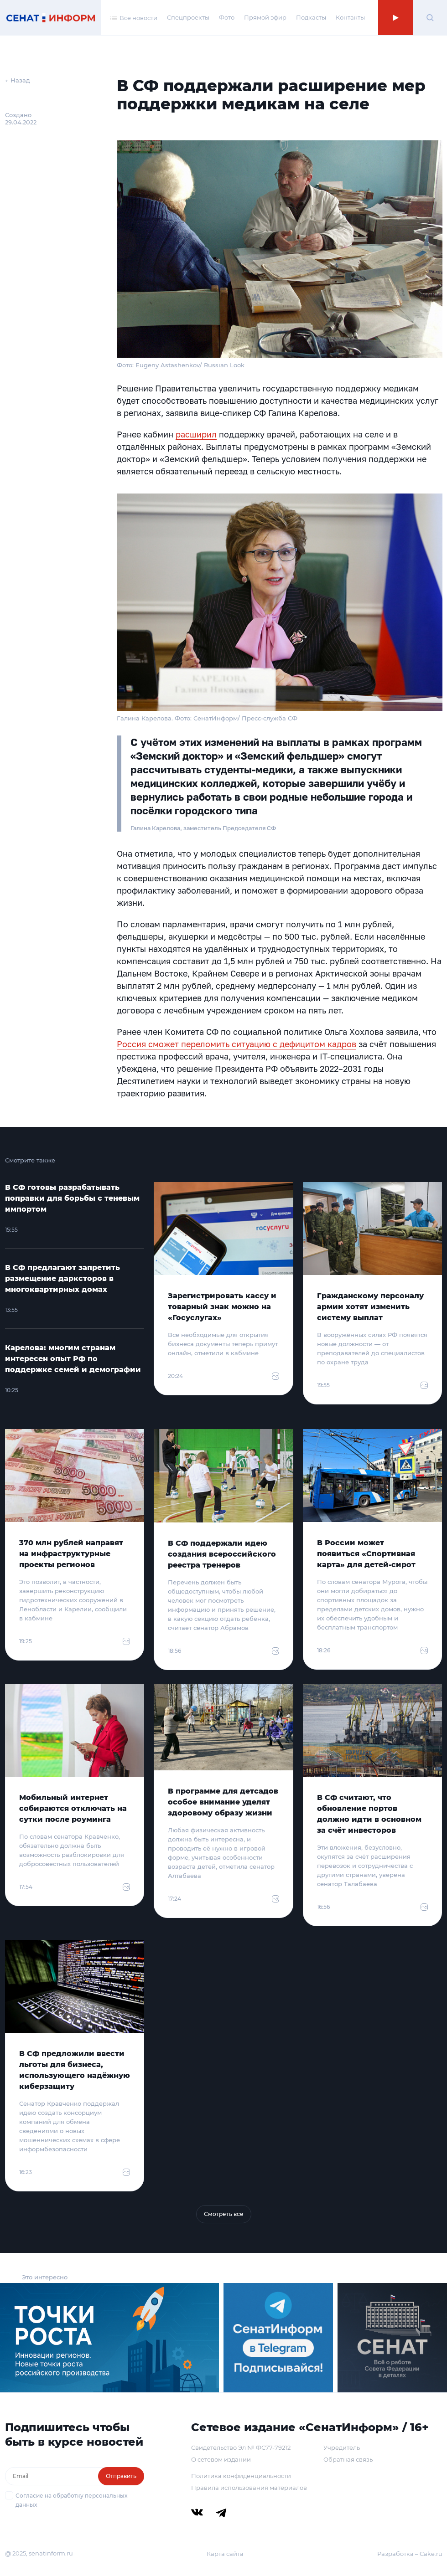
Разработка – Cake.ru (409, 2553)
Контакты (350, 17)
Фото (226, 17)
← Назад (17, 80)
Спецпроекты (188, 17)
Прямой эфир (265, 17)
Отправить (121, 2476)
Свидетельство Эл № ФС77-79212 (241, 2447)
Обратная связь (348, 2459)
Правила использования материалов (249, 2487)
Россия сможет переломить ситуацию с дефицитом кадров (236, 1044)
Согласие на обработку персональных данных (71, 2500)
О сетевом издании (221, 2459)
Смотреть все (224, 2214)
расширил (196, 434)
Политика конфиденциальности (241, 2475)
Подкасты (311, 17)
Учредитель (341, 2447)
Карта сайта (225, 2553)
